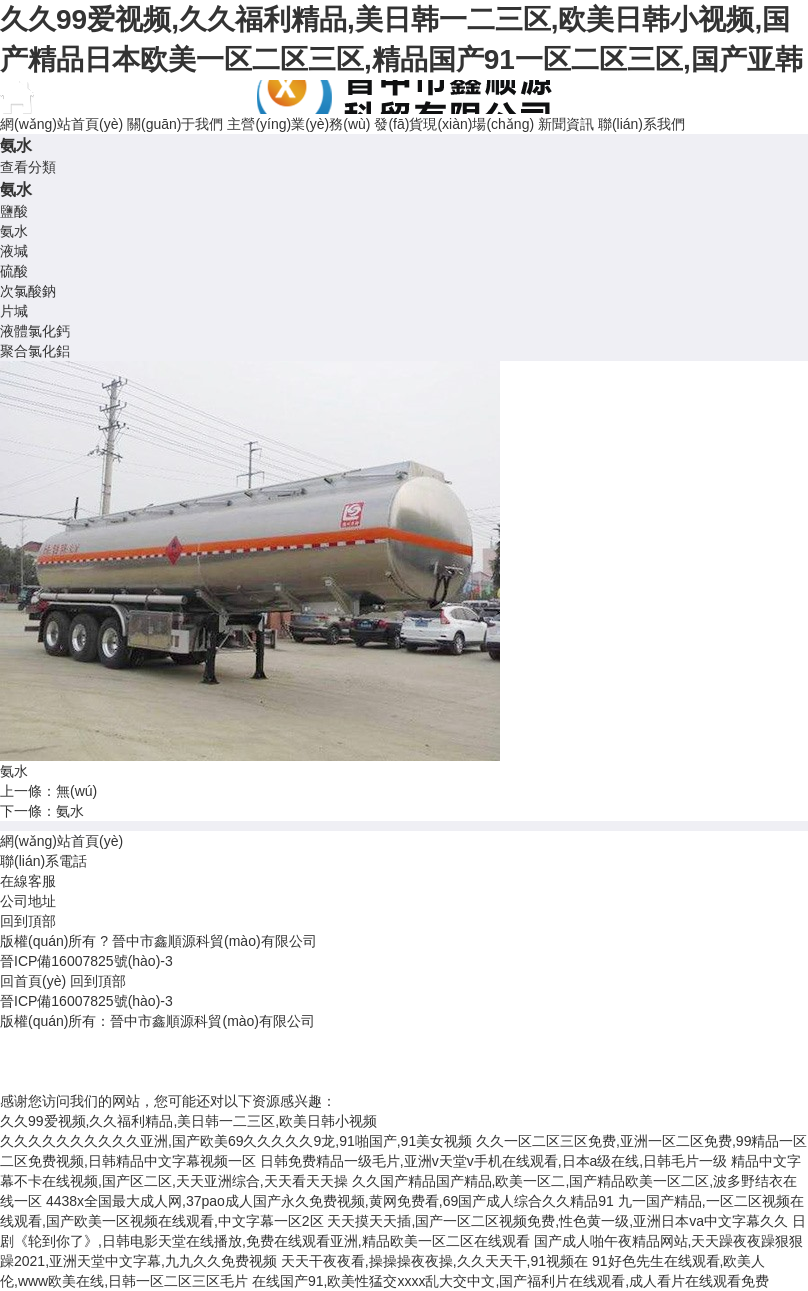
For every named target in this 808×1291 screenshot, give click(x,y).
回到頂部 (28, 921)
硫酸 (14, 271)
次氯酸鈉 (28, 291)
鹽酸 (14, 211)
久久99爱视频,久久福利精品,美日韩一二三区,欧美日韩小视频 (188, 1121)
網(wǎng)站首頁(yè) (61, 124)
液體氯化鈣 (35, 331)
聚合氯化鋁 (35, 351)
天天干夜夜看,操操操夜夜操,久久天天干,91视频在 (434, 1261)
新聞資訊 (566, 124)
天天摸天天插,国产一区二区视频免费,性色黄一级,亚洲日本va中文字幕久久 (557, 1221)
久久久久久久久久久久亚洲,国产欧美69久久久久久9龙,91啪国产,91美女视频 (236, 1141)
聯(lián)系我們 (641, 124)
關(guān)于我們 (175, 124)
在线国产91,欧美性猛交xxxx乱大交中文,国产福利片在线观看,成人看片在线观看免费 (510, 1281)
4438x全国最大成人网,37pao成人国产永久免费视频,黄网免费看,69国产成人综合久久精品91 (330, 1201)
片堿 (14, 311)
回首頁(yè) (33, 981)
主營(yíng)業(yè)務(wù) (298, 124)
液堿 (14, 251)
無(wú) (76, 791)
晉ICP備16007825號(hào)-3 (86, 961)
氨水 (14, 231)
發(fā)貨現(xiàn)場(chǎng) (454, 124)
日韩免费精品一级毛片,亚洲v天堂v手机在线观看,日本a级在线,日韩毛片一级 (493, 1161)
